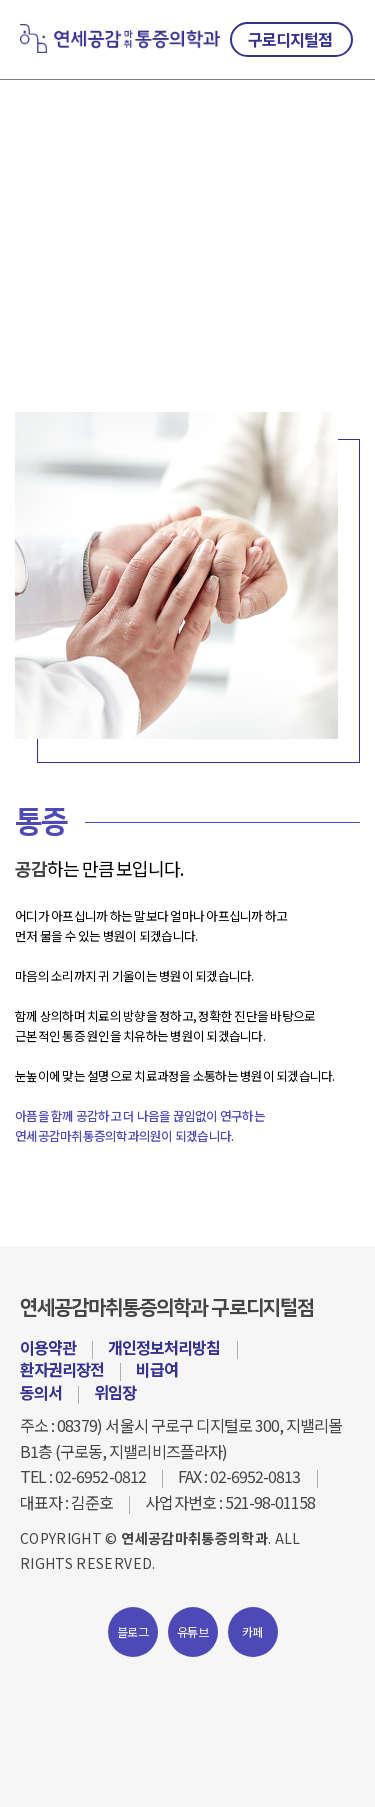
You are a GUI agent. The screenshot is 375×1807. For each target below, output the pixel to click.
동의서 (41, 1392)
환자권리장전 (62, 1369)
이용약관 (48, 1347)
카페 (252, 1631)
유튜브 (192, 1631)
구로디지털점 (290, 39)
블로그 (132, 1631)
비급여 (157, 1369)
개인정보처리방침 (164, 1347)
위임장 (115, 1392)
